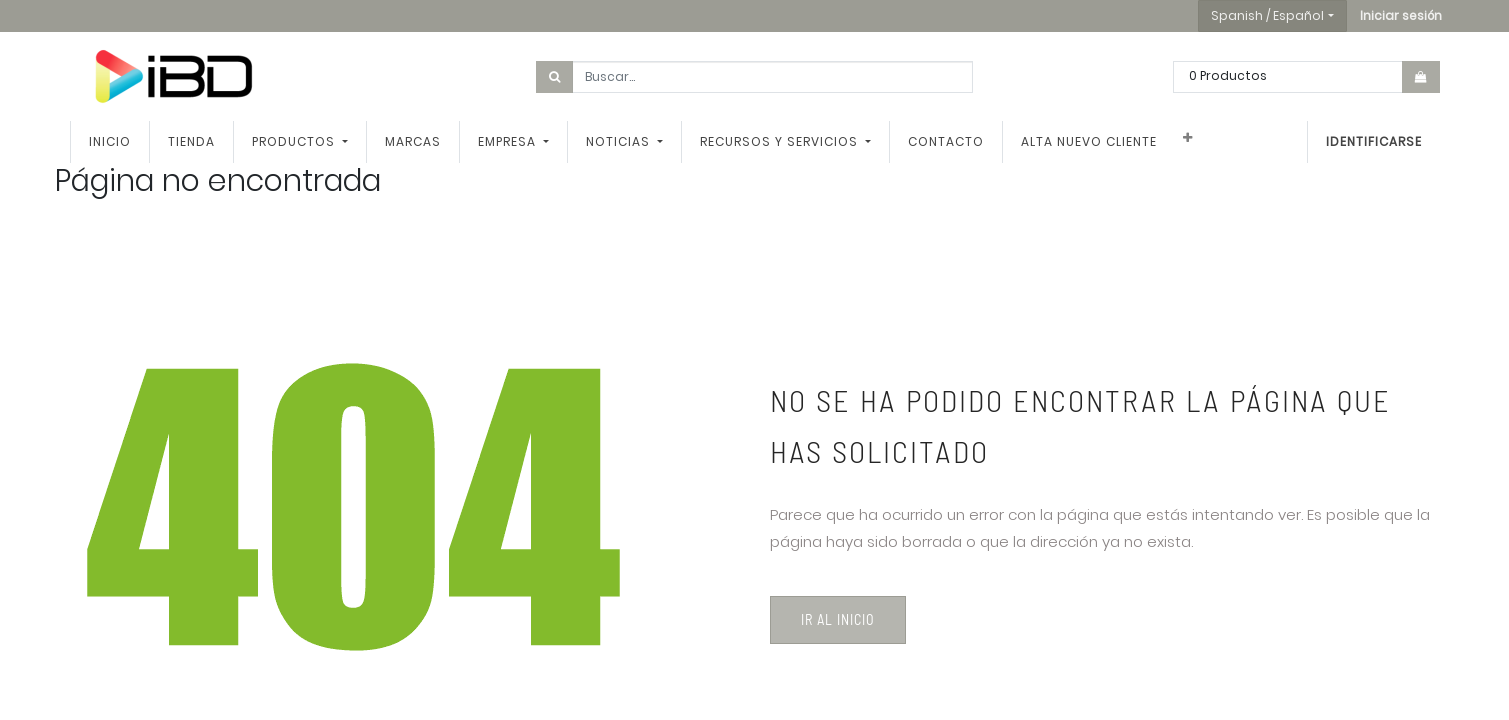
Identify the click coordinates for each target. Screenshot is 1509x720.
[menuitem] (110, 142)
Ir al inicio (838, 619)
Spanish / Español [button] (1267, 15)
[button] (1401, 16)
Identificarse (1374, 141)
